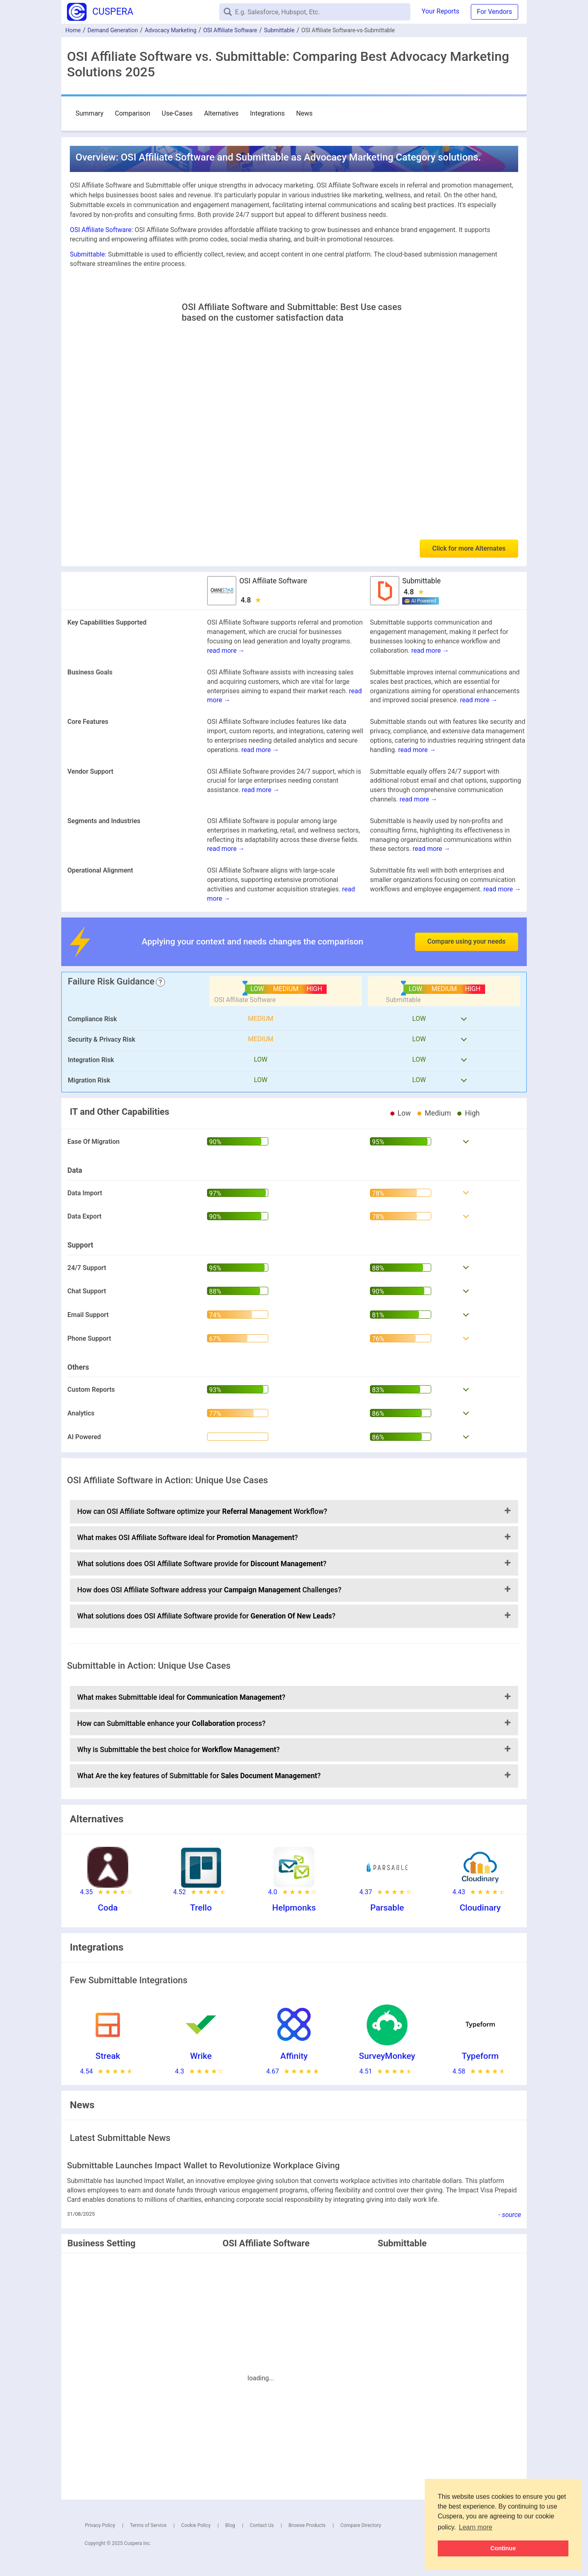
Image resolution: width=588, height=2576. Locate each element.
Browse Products (306, 2525)
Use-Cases (177, 113)
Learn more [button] (475, 2527)
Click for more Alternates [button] (469, 548)
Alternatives (221, 113)
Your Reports (440, 11)
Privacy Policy (100, 2525)
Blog (230, 2525)
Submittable (279, 30)
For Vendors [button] (494, 12)
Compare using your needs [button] (467, 941)
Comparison (132, 113)
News (304, 113)
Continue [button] (503, 2548)
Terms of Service (148, 2525)
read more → (226, 650)
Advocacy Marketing (170, 30)
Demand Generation (112, 30)
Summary (89, 113)
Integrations (267, 113)
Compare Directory (360, 2525)
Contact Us (262, 2525)
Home (73, 30)
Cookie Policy (196, 2525)
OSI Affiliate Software (230, 30)
